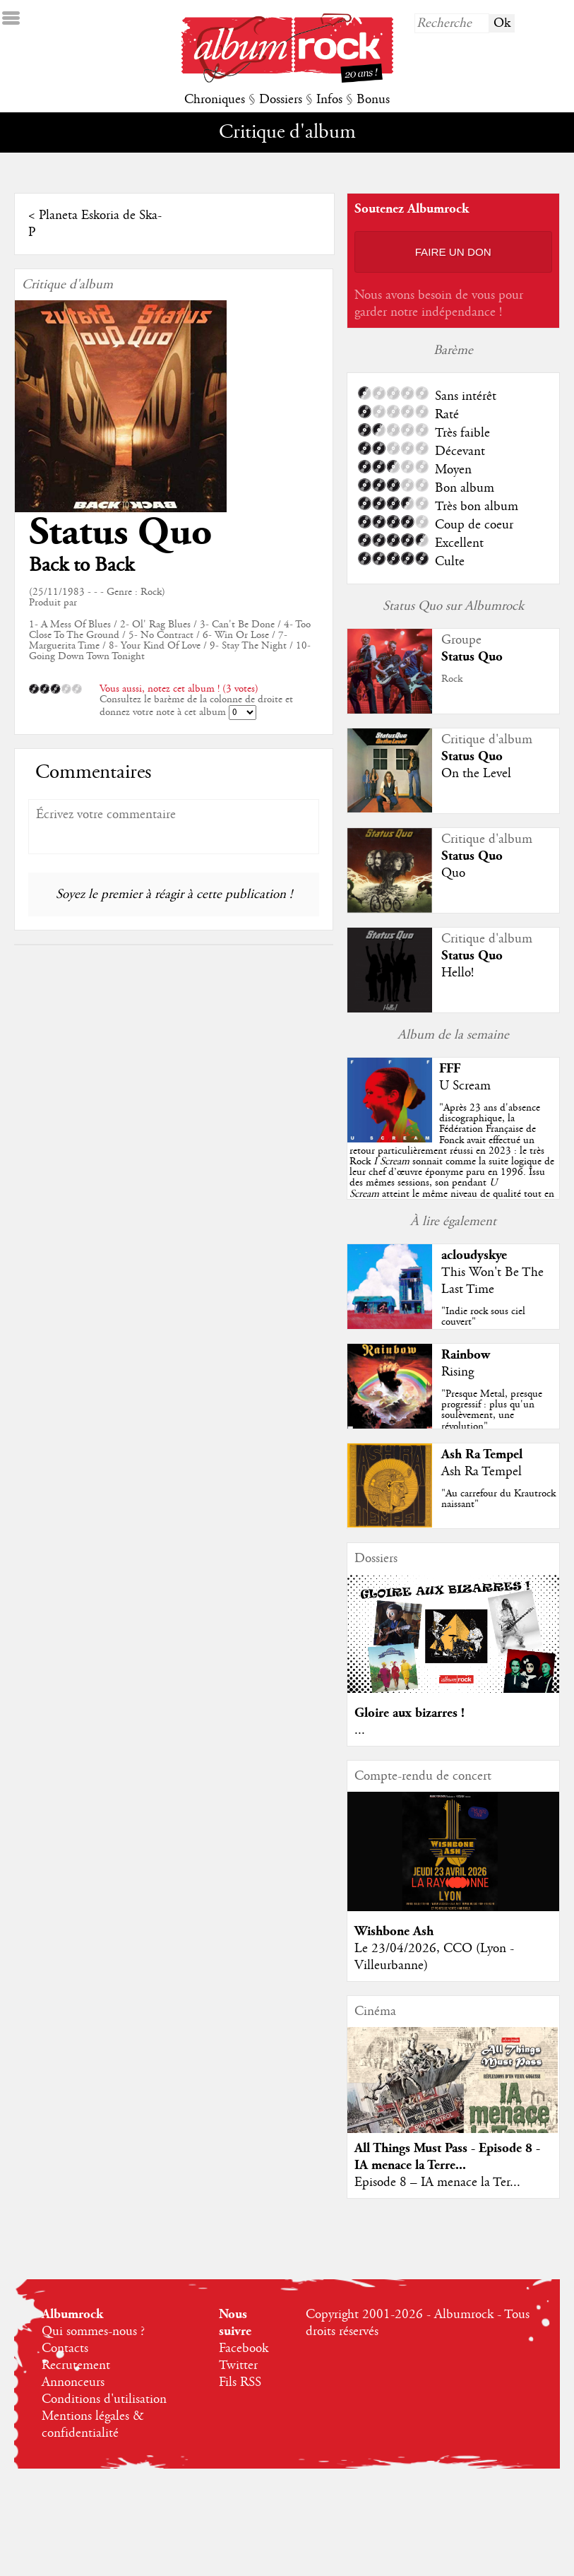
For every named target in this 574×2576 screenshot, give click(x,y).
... (359, 1730)
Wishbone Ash (394, 1931)
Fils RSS (240, 2382)
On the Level (476, 773)
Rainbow (465, 1355)
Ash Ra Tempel (481, 1454)
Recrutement (76, 2365)
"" (451, 1161)
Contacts (65, 2348)
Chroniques (214, 99)
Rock (451, 679)
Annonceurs (73, 2382)
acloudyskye (474, 1255)
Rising (457, 1372)
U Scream (465, 1085)
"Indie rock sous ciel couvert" (483, 1316)
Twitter (238, 2365)
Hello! (457, 972)
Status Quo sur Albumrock (453, 606)
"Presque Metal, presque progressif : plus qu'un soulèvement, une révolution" (491, 1410)
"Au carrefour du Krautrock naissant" (498, 1499)
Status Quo (120, 532)
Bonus (373, 99)
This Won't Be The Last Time (492, 1281)
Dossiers (280, 99)
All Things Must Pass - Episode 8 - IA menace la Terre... (447, 2156)
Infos (329, 99)
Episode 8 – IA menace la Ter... (437, 2182)
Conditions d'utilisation (104, 2399)
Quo (453, 873)
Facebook (243, 2348)
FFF (449, 1068)
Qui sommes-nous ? (93, 2331)
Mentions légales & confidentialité (93, 2425)
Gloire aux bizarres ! (409, 1713)
